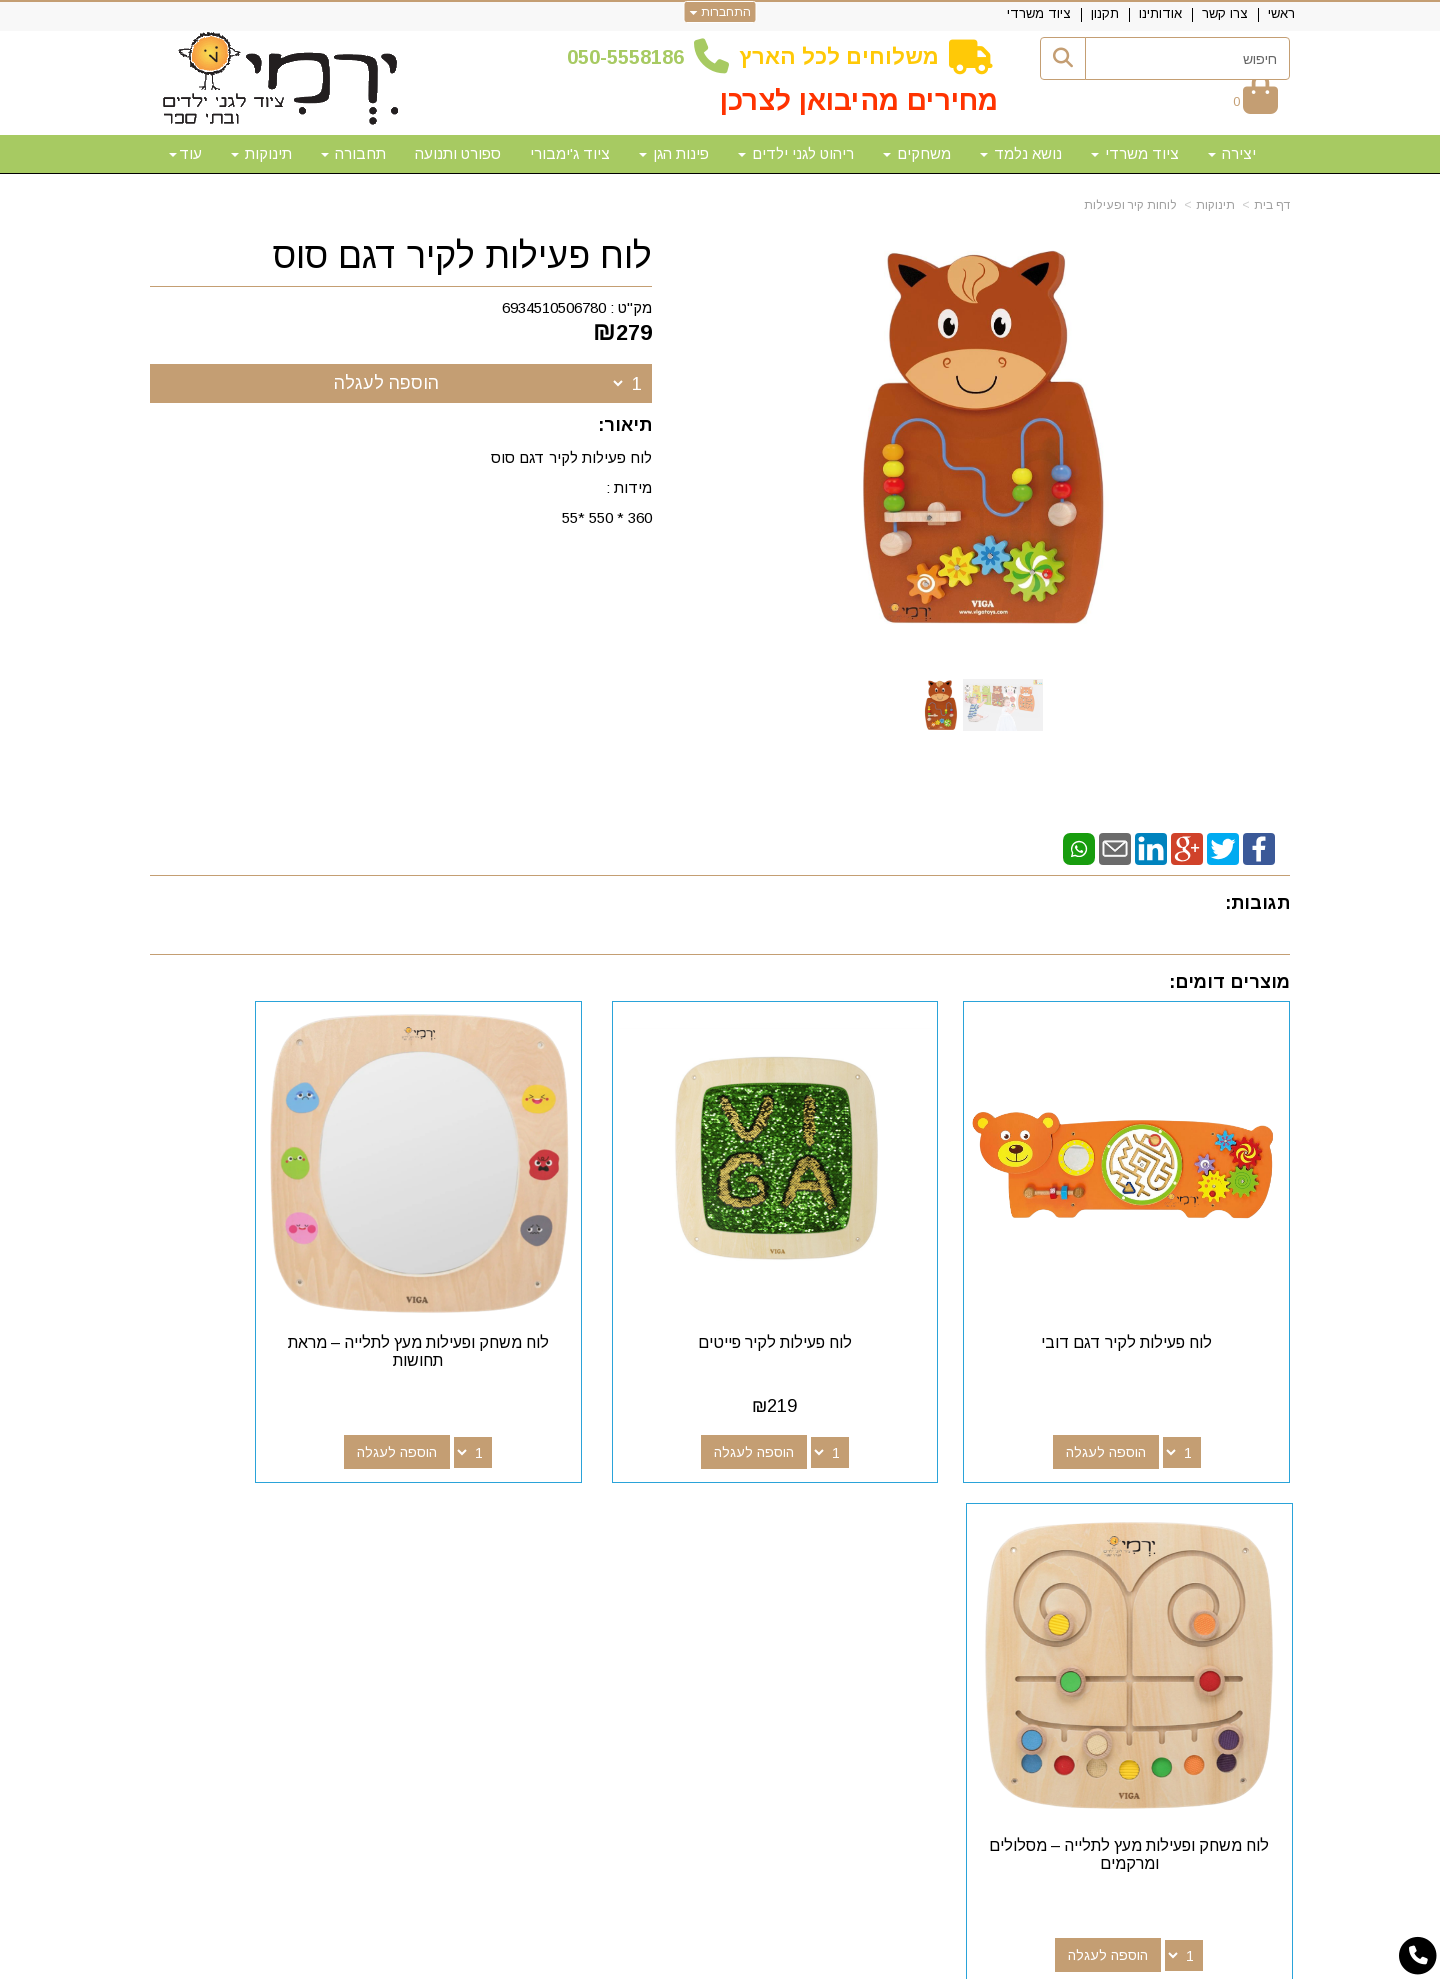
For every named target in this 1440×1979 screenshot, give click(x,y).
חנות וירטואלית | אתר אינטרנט (591, 1961)
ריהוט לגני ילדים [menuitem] (796, 153)
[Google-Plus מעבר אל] (852, 1528)
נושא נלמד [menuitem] (1021, 153)
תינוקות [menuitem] (261, 153)
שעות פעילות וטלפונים (395, 1492)
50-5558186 (631, 57)
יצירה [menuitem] (1232, 153)
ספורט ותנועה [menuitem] (458, 153)
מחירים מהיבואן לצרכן (859, 100)
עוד (185, 153)
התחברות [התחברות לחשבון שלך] (720, 12)
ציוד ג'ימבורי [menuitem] (570, 153)
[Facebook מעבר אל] (884, 1528)
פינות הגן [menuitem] (674, 153)
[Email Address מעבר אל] (788, 1528)
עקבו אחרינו (838, 1492)
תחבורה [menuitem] (353, 153)
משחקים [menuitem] (917, 153)
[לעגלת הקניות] (1255, 101)
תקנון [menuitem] (1105, 13)
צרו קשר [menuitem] (1225, 13)
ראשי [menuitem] (1281, 13)
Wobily (783, 1961)
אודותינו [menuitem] (1160, 13)
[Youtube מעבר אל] (820, 1528)
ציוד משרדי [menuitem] (1039, 13)
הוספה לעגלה (386, 383)
